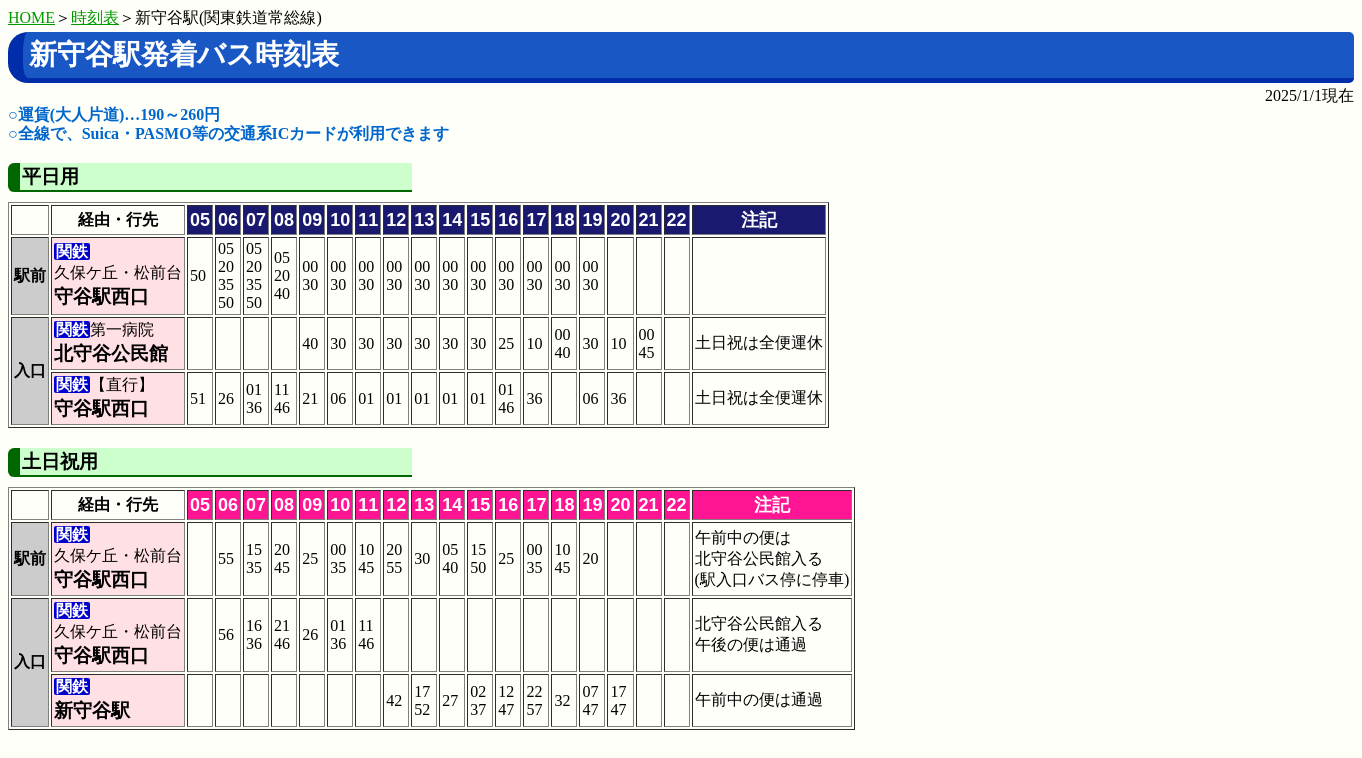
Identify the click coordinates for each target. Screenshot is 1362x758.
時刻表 (95, 17)
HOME (31, 17)
